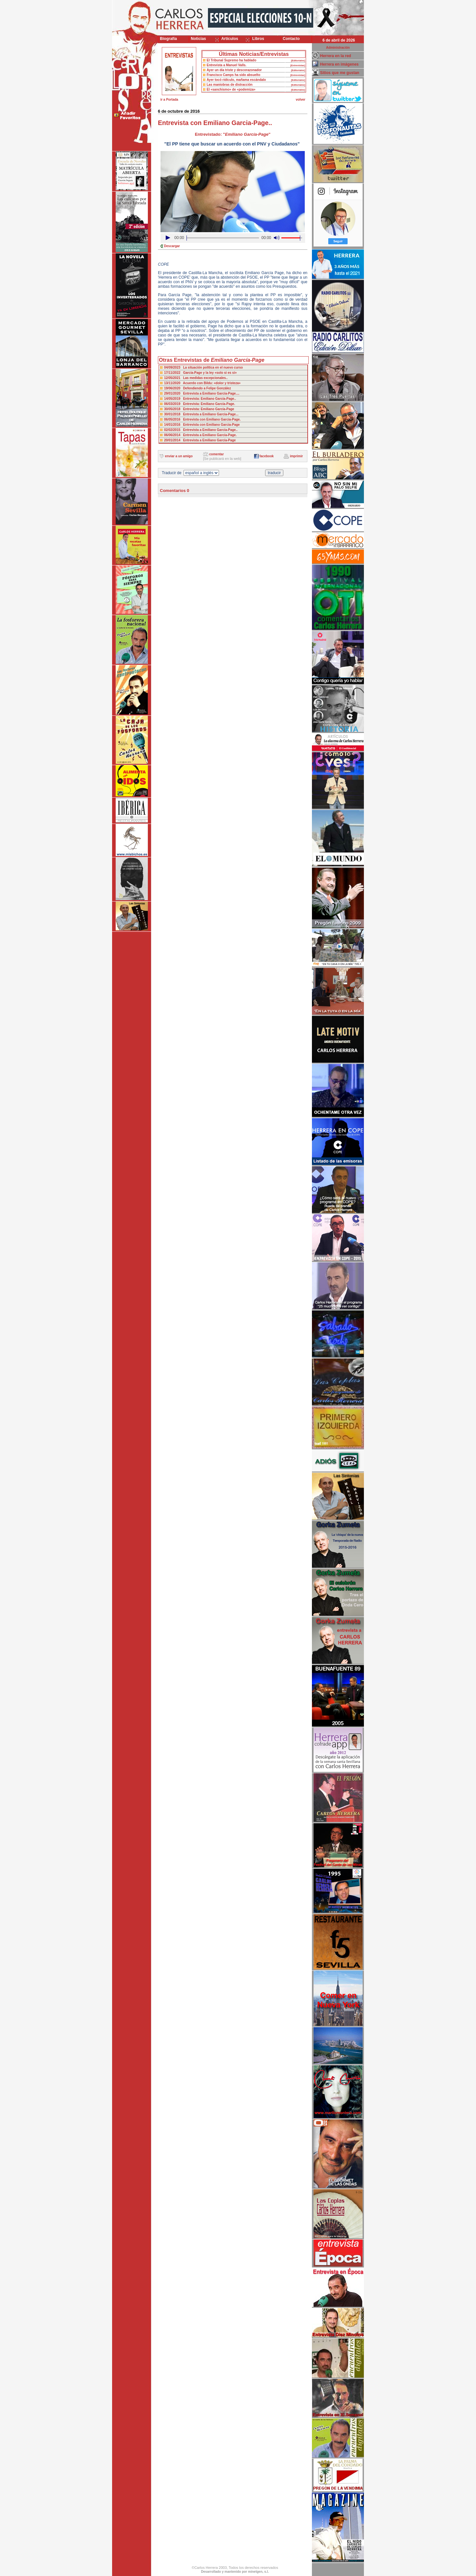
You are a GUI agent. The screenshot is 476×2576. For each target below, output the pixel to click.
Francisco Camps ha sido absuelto (233, 75)
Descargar (172, 246)
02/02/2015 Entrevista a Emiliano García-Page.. (201, 430)
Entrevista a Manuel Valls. (226, 65)
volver (300, 99)
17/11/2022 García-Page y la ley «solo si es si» (200, 372)
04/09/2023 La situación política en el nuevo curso (203, 367)
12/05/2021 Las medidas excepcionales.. (196, 378)
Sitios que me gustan (339, 72)
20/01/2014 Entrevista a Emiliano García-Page (200, 440)
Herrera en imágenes (339, 64)
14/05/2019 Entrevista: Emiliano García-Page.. (200, 398)
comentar (216, 454)
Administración (338, 47)
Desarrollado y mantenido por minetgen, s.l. (235, 2571)
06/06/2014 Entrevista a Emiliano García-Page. (200, 435)
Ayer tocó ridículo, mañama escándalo (236, 80)
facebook (266, 456)
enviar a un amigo (179, 456)
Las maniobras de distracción (229, 84)
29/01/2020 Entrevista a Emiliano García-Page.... (201, 393)
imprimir (296, 456)
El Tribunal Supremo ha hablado (231, 60)
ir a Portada (169, 99)
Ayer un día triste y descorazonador (234, 70)
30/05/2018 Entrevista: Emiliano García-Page (199, 409)
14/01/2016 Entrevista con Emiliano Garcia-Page (202, 424)
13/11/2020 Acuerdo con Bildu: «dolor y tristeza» (202, 383)
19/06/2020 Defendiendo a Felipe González (197, 388)
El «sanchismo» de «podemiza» (231, 89)
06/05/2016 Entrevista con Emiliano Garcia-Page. (202, 419)
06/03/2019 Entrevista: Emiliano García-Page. (199, 404)
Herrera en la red (335, 56)
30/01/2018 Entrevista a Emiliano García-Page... (201, 414)
